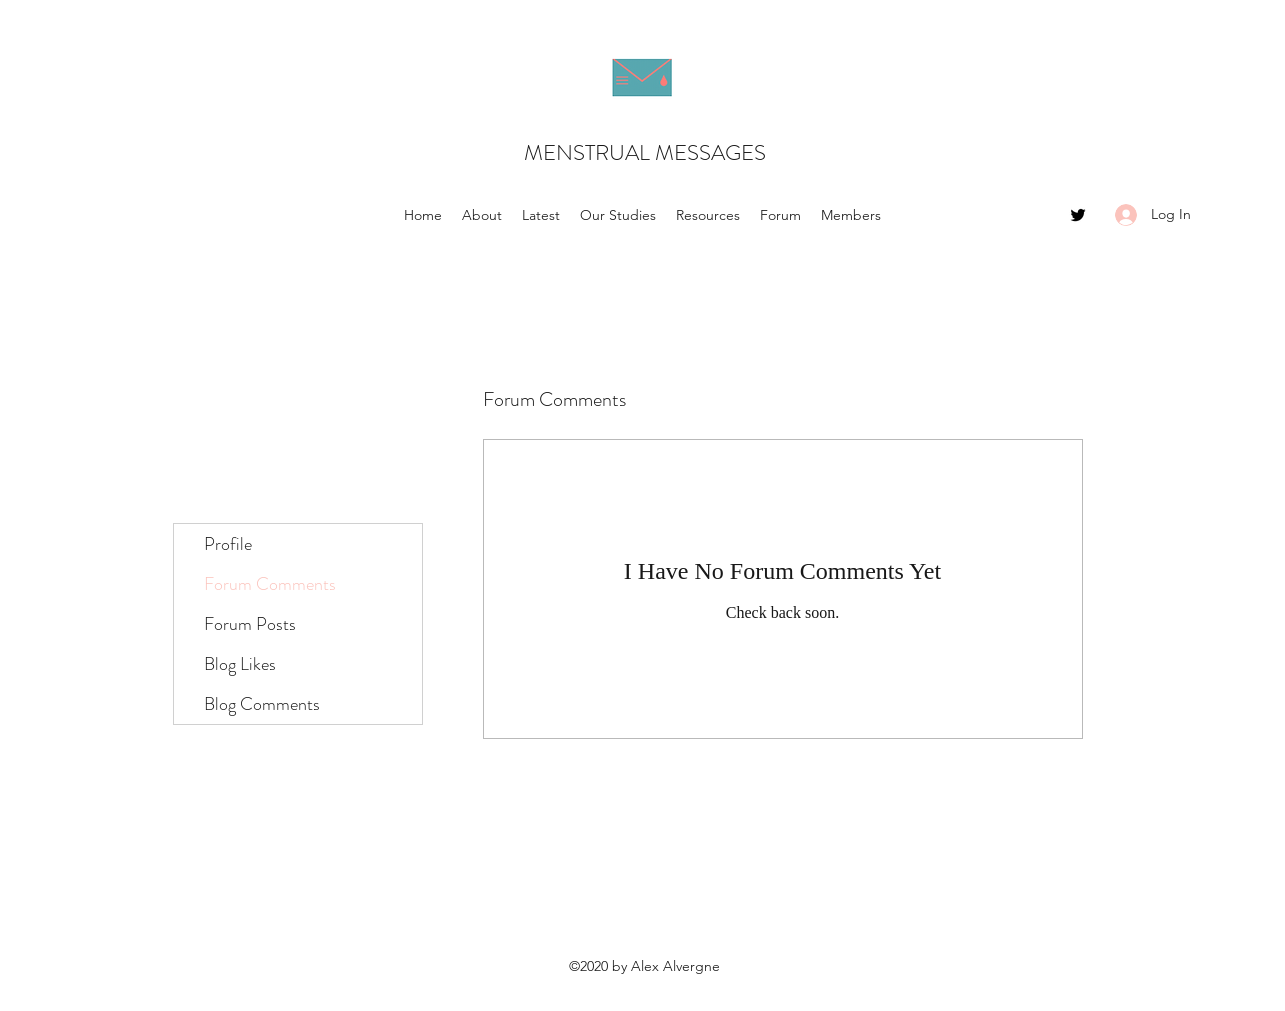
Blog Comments (262, 704)
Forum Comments (270, 584)
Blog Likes (240, 664)
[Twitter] (1078, 215)
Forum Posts (250, 624)
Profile (228, 544)
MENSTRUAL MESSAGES (645, 152)
